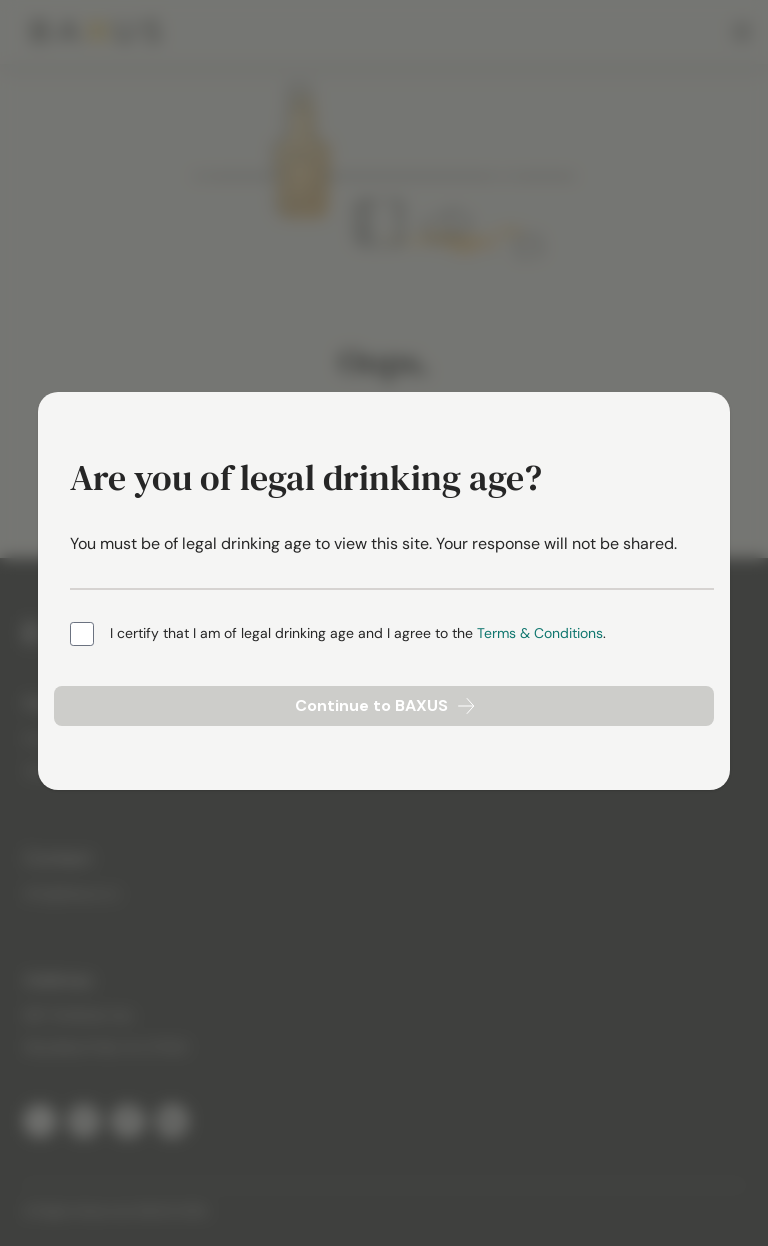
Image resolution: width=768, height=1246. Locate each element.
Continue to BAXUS (384, 705)
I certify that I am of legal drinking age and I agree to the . (358, 633)
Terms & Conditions (540, 633)
